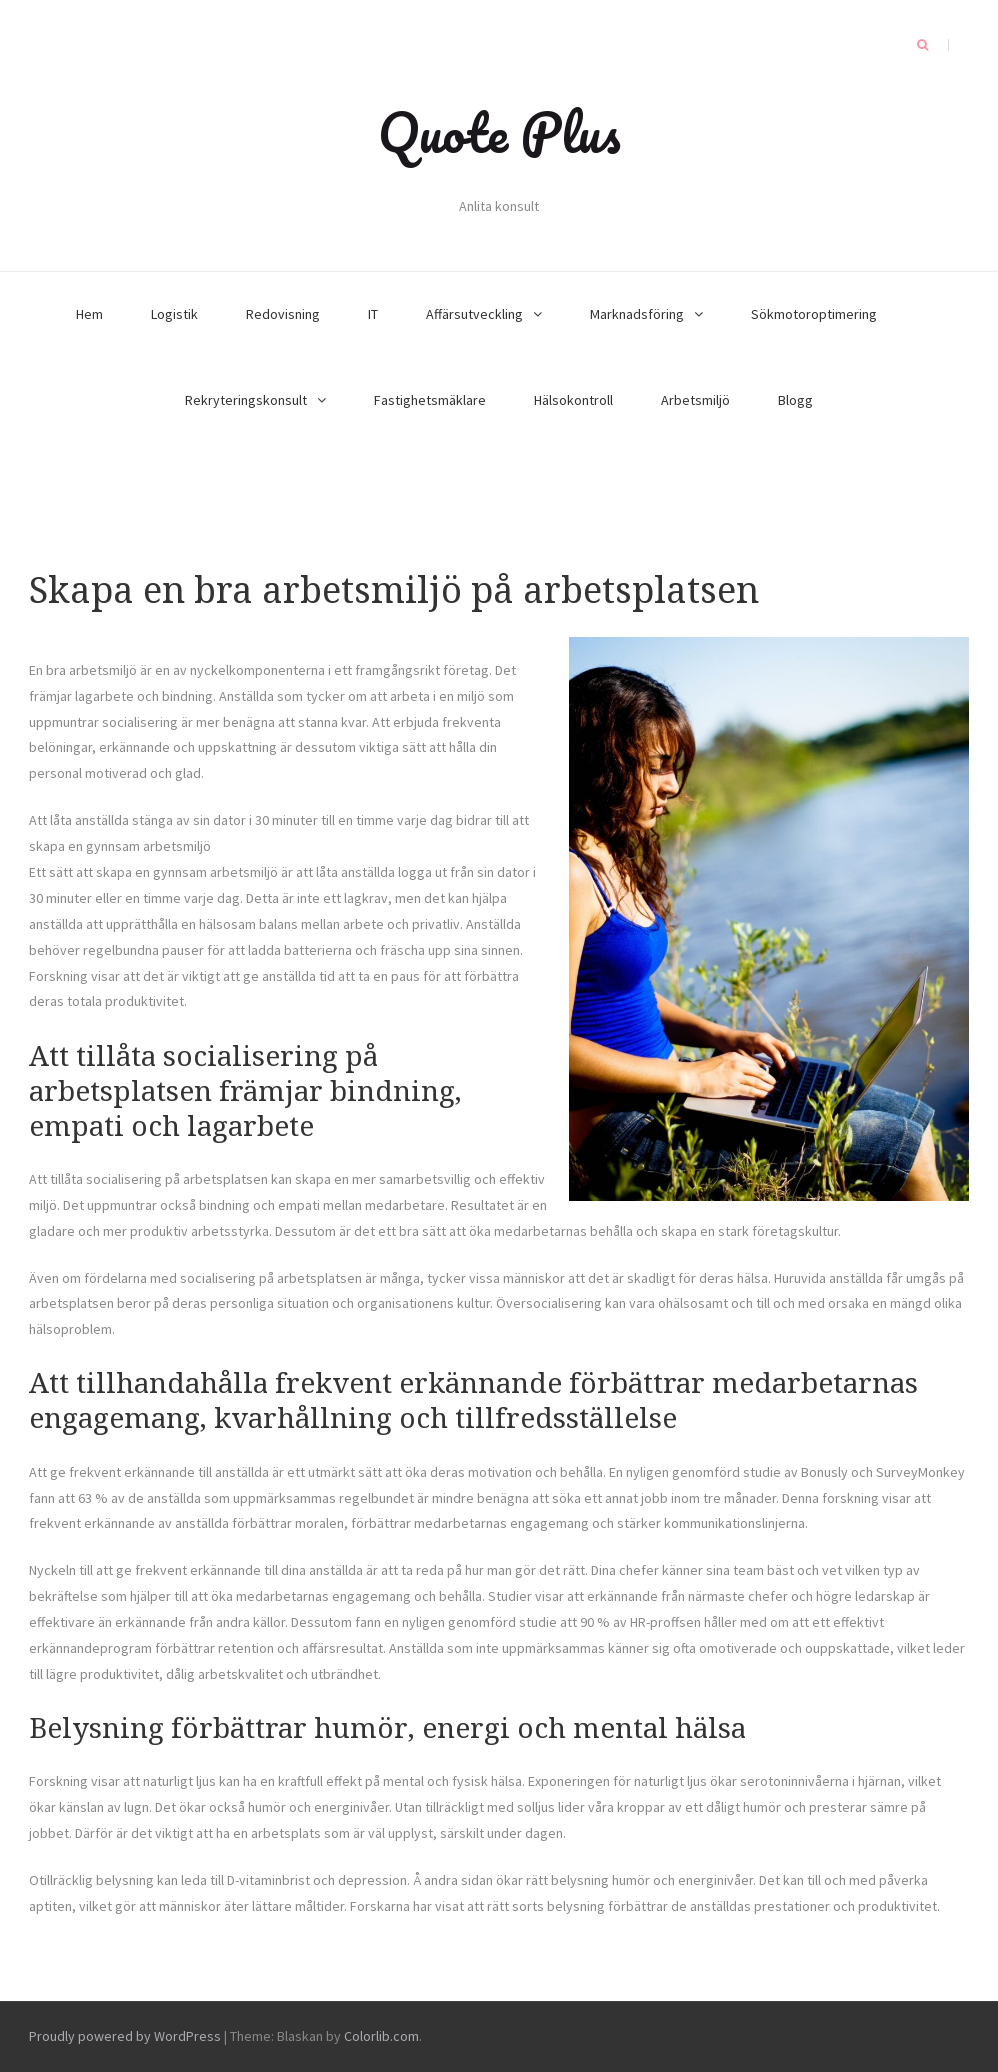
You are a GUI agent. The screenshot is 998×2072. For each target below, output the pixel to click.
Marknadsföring (637, 314)
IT (373, 314)
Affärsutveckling (474, 314)
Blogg (795, 400)
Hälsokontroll (573, 400)
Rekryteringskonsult (246, 400)
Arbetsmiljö (695, 400)
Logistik (174, 314)
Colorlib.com (381, 2036)
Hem (89, 314)
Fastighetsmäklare (430, 400)
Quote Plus (499, 132)
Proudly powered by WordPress (125, 2036)
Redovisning (283, 314)
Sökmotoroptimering (814, 314)
